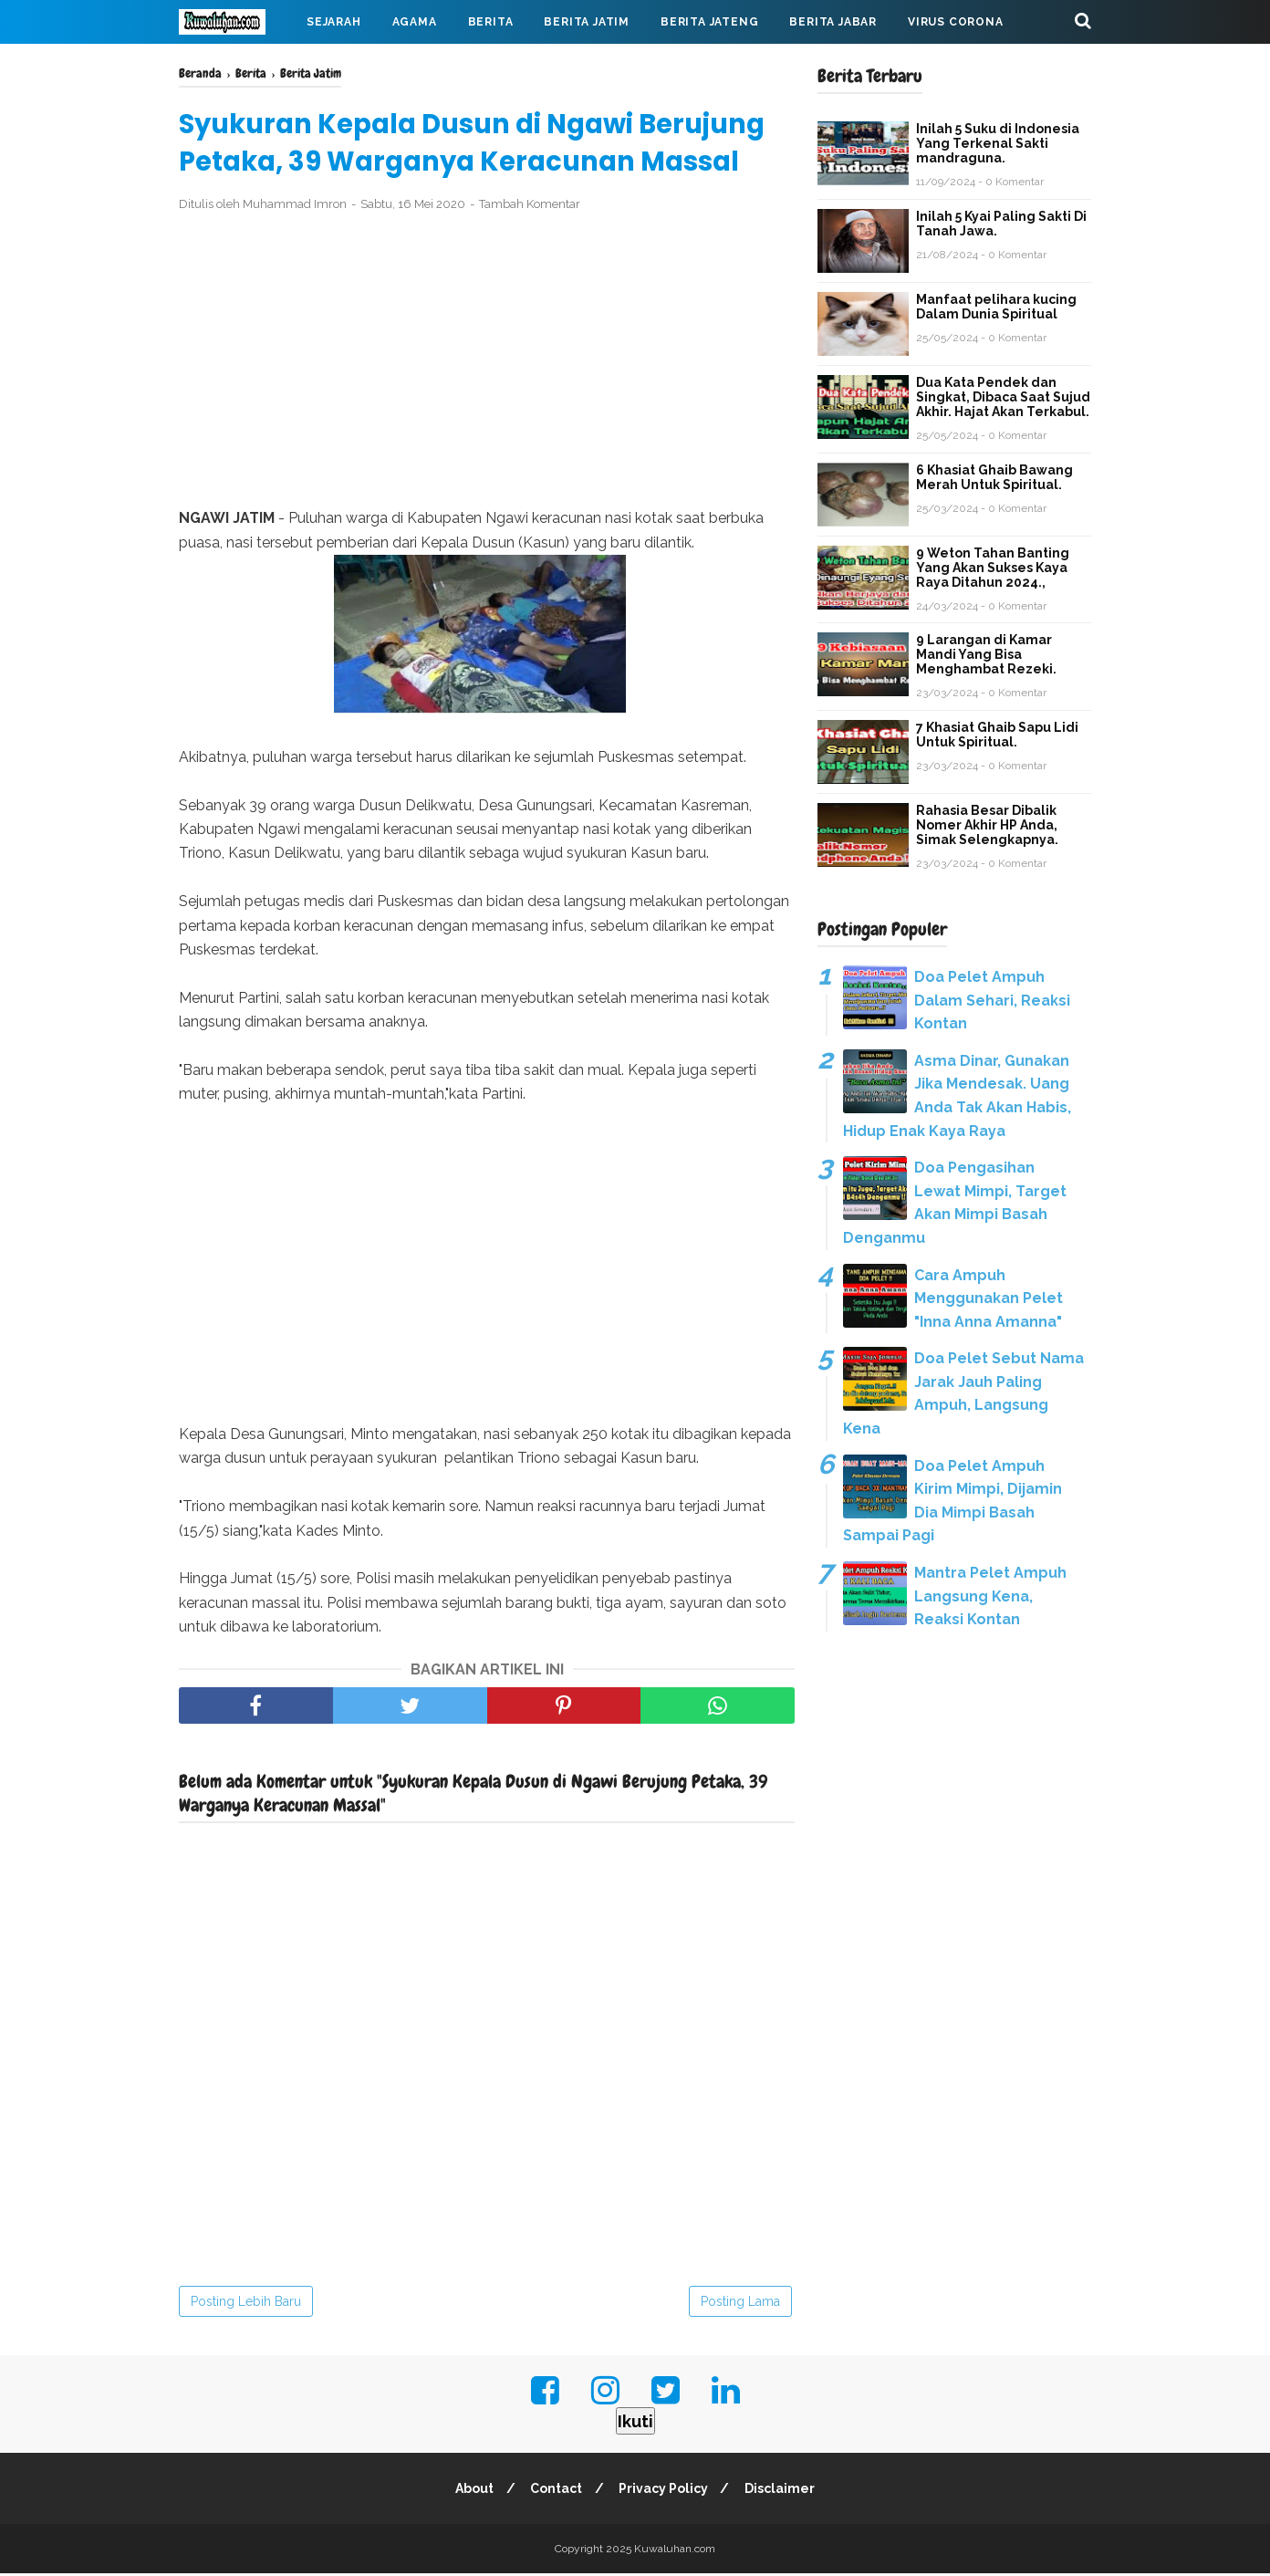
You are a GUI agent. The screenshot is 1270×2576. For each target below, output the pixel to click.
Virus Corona (956, 22)
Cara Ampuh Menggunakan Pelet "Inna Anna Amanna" (988, 1298)
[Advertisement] (487, 363)
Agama (414, 22)
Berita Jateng (709, 22)
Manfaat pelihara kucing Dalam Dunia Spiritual (996, 306)
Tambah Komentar (529, 207)
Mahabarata (236, 65)
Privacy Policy (665, 2491)
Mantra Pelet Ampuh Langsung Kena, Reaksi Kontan (990, 1596)
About (471, 2491)
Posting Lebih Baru (246, 2304)
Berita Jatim (587, 22)
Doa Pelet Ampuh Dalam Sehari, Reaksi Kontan (992, 1000)
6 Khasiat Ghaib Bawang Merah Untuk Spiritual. (994, 477)
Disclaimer (784, 2491)
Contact (555, 2491)
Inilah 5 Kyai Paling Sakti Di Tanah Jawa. (1001, 223)
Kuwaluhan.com (674, 2551)
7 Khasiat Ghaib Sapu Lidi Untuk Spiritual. (997, 734)
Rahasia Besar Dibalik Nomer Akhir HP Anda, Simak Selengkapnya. (987, 825)
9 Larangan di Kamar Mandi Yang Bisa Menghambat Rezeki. (986, 654)
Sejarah (334, 22)
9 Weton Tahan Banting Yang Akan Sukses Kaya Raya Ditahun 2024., (992, 567)
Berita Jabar (833, 22)
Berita (491, 22)
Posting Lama (740, 2304)
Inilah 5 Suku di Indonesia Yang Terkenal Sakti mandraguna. (997, 143)
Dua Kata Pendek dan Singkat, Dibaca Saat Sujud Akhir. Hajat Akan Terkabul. (1003, 397)
